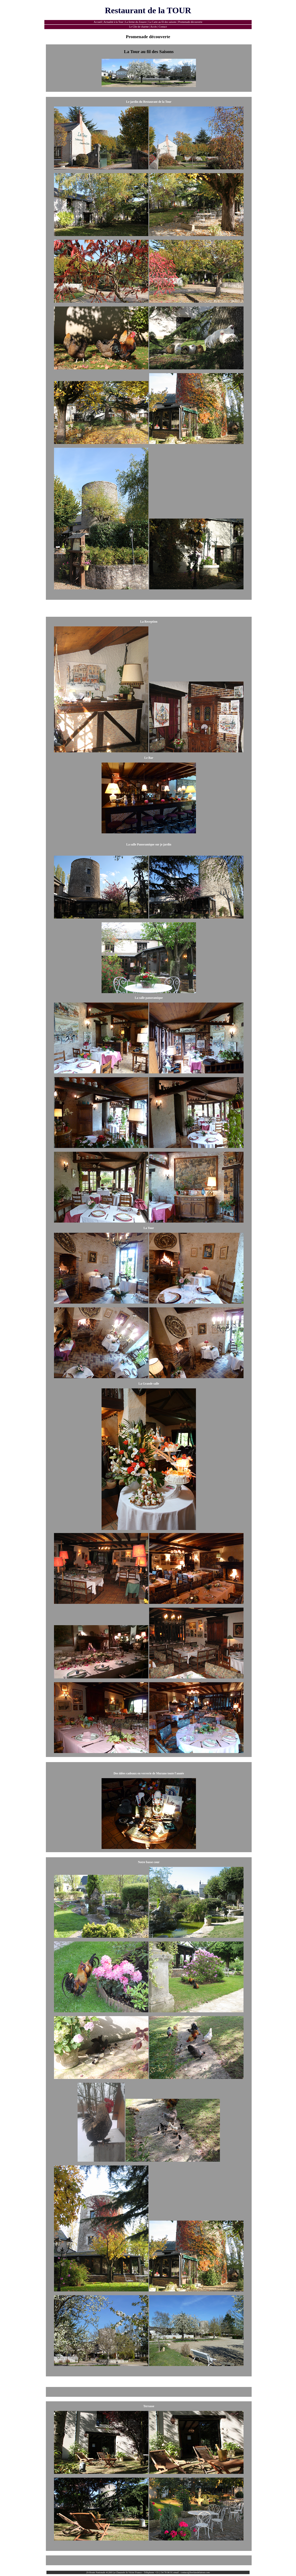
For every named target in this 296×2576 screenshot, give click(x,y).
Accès (153, 26)
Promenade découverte (190, 22)
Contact (163, 26)
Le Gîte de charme (139, 26)
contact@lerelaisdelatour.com (195, 2572)
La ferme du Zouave (136, 22)
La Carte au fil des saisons (163, 22)
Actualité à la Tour (113, 22)
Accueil (98, 22)
